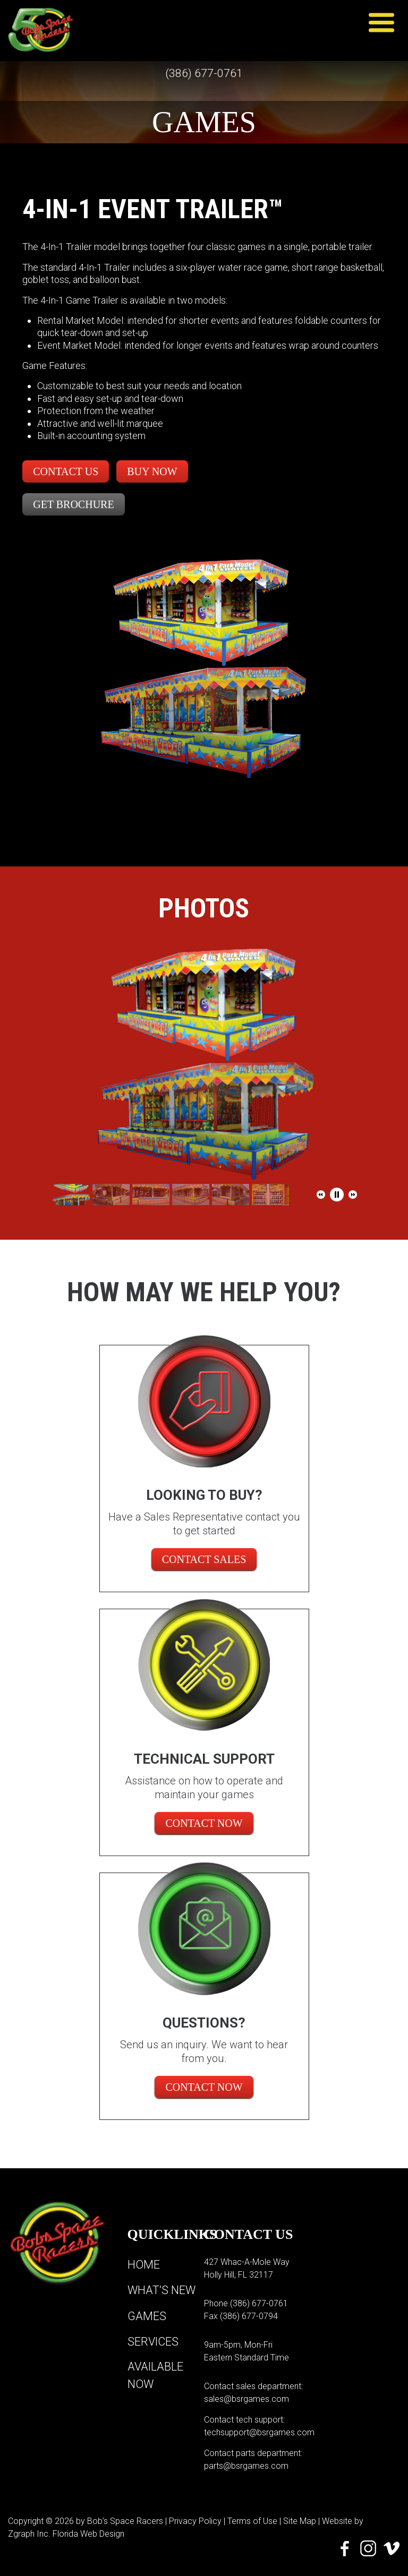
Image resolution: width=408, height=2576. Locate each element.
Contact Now (203, 1823)
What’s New (162, 2290)
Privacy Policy (195, 2521)
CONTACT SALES (204, 1559)
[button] (321, 1195)
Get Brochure (73, 504)
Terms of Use (252, 2521)
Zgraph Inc (28, 2534)
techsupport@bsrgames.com (259, 2432)
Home (144, 2264)
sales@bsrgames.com (246, 2399)
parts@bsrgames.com (246, 2466)
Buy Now (152, 471)
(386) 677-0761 (204, 74)
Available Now (156, 2375)
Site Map (299, 2521)
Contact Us (65, 471)
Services (154, 2341)
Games (147, 2315)
